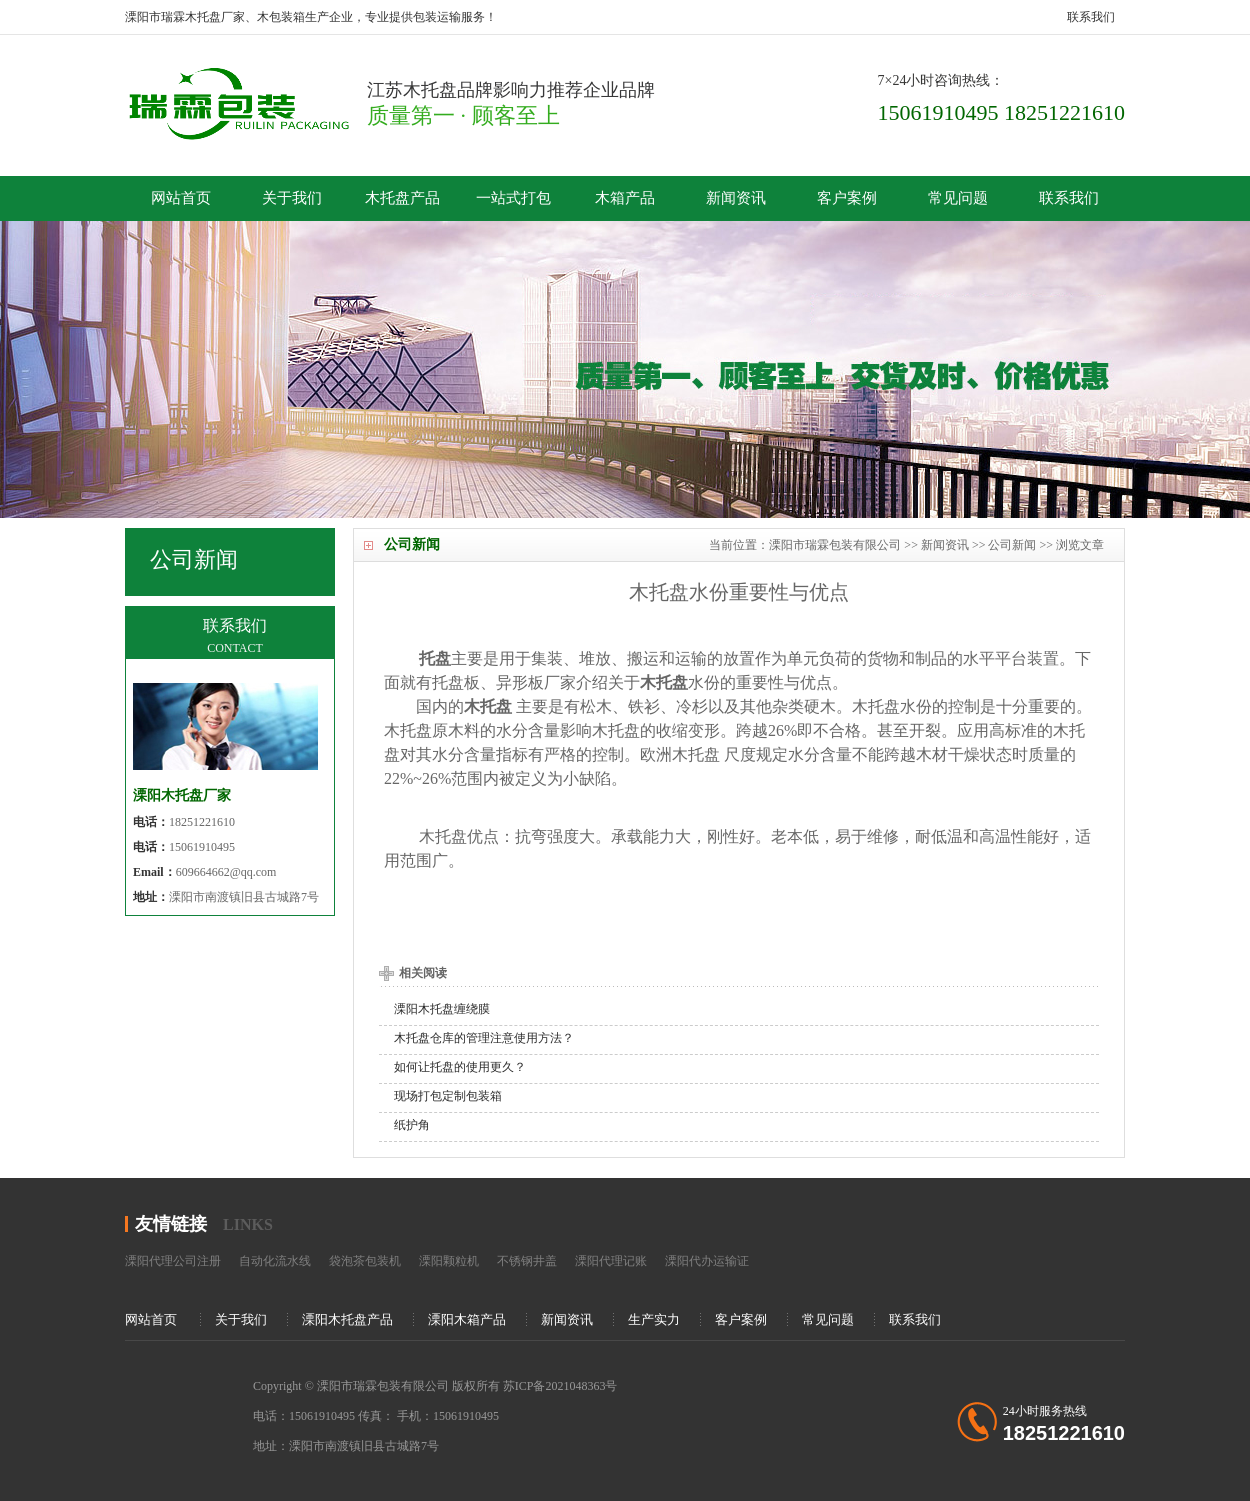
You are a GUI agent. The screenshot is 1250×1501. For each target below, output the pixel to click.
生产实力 (654, 1319)
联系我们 (1091, 17)
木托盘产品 (402, 198)
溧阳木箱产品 (467, 1319)
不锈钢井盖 (527, 1261)
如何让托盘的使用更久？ (460, 1067)
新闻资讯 (736, 198)
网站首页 (181, 198)
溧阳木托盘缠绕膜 (442, 1009)
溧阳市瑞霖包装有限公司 (835, 545)
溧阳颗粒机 (449, 1261)
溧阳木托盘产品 (347, 1319)
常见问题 (958, 198)
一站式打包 (513, 198)
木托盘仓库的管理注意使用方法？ (484, 1038)
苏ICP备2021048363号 (560, 1386)
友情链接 (171, 1224)
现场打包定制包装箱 (448, 1096)
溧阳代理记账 (611, 1261)
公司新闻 (1012, 545)
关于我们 (292, 198)
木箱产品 (625, 198)
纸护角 (412, 1125)
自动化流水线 (275, 1261)
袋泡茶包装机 (365, 1261)
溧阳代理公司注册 (173, 1261)
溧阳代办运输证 (707, 1261)
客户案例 (847, 198)
